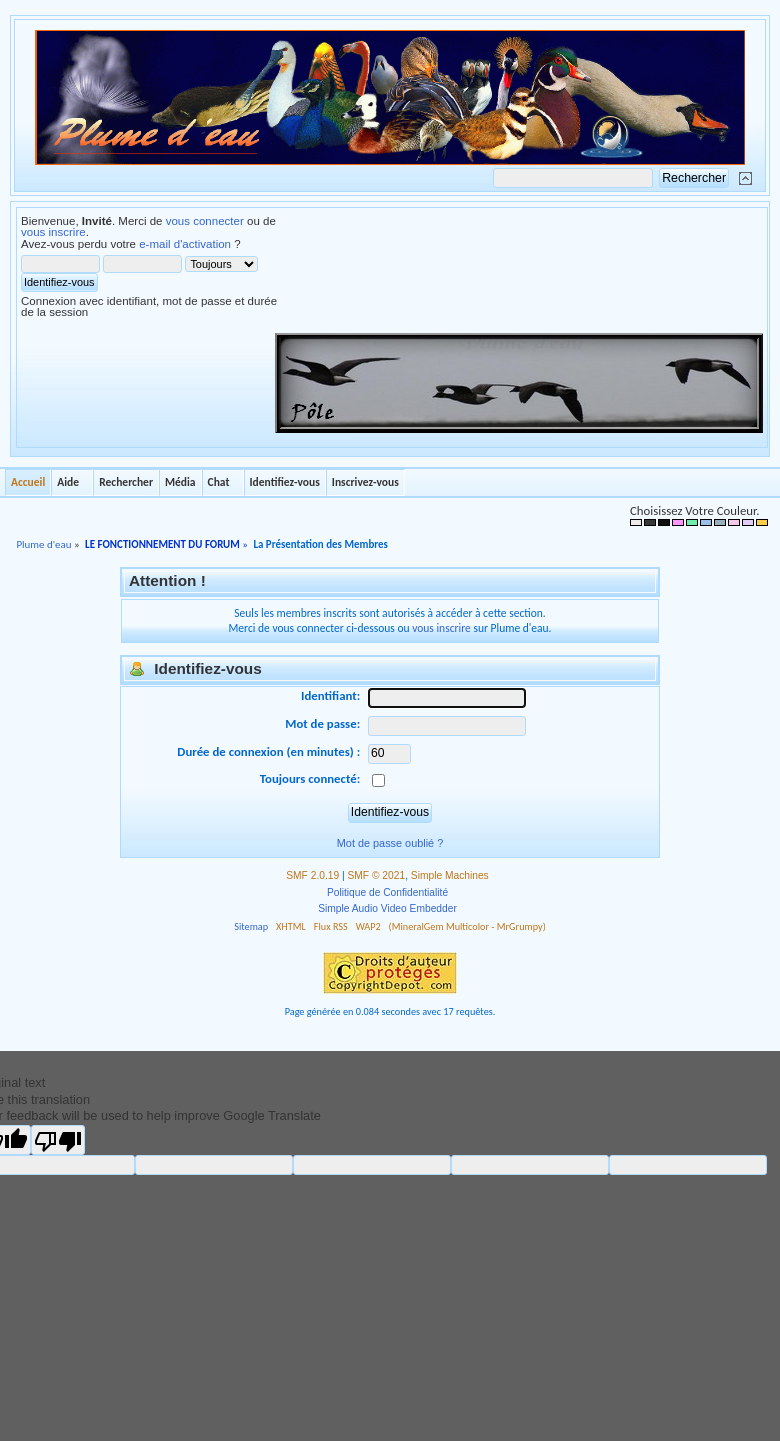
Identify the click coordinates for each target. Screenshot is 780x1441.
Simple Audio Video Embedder (387, 908)
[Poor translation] (58, 1140)
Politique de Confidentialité (387, 892)
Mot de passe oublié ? (390, 843)
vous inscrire (53, 232)
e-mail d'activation (185, 244)
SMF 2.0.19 (312, 875)
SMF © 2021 (377, 875)
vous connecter (205, 221)
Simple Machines (450, 875)
